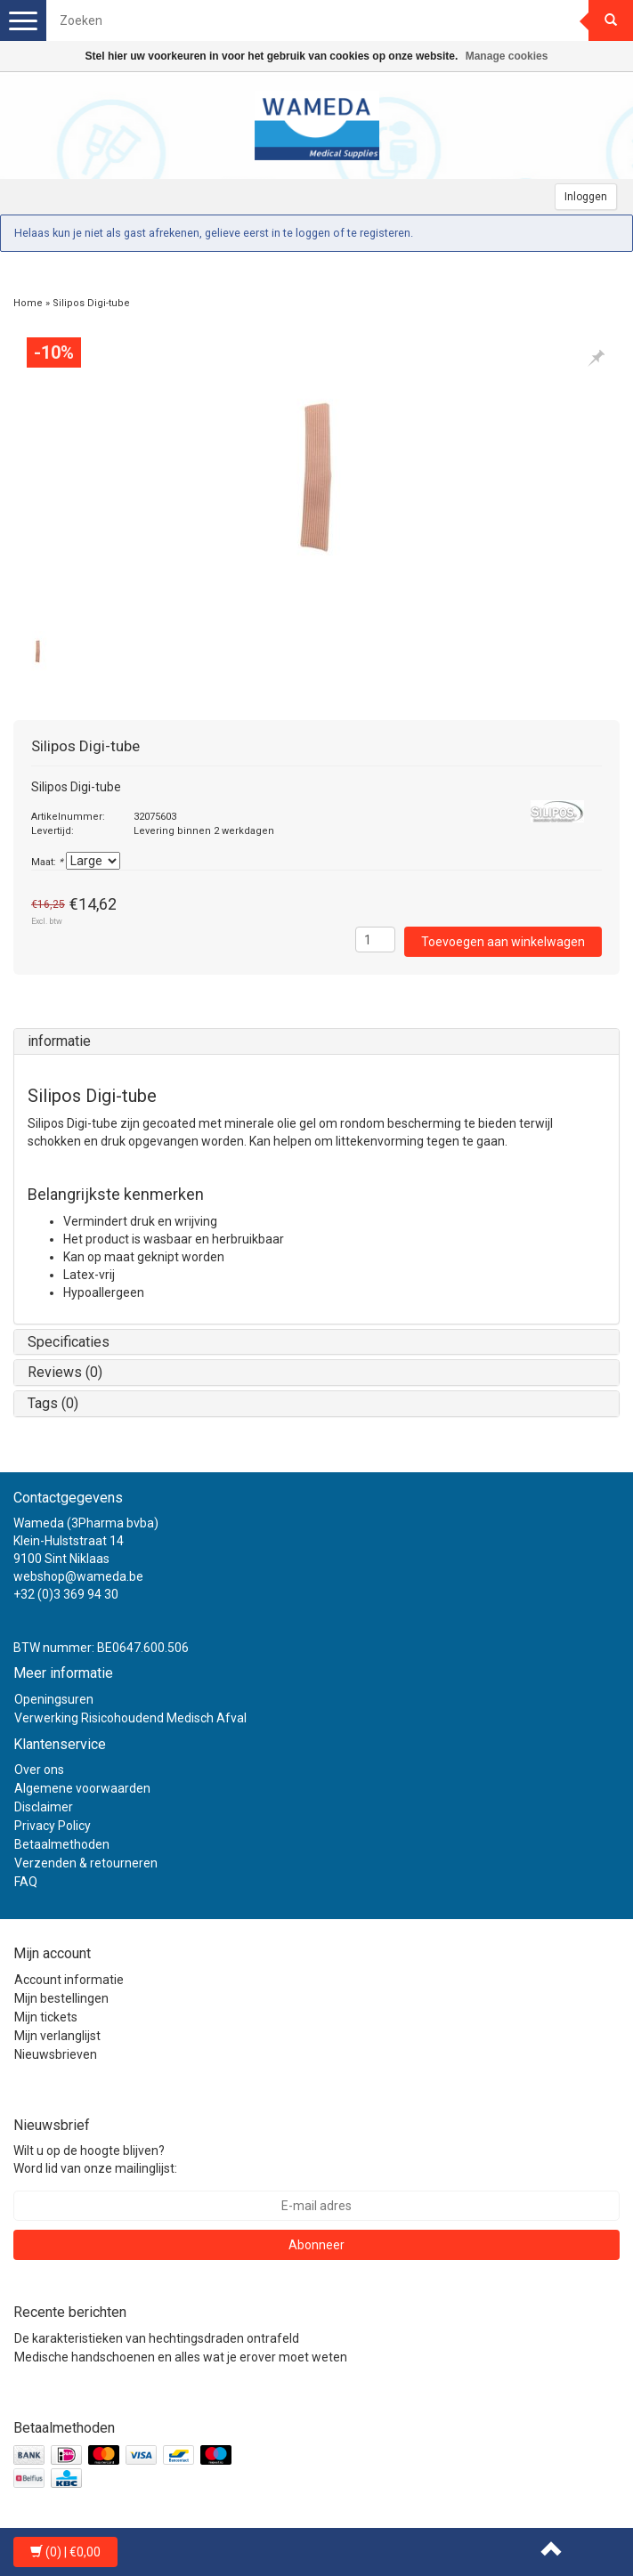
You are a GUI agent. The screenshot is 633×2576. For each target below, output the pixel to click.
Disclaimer (43, 1807)
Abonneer (316, 2245)
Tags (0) (53, 1403)
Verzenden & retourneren (86, 1863)
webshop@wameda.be (78, 1576)
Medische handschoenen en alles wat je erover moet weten (180, 2357)
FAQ (25, 1882)
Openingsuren (53, 1699)
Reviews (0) (65, 1372)
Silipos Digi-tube (91, 303)
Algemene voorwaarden (82, 1788)
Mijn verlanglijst (57, 2036)
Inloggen (585, 196)
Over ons (39, 1769)
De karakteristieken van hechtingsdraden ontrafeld (156, 2338)
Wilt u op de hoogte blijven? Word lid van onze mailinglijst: (95, 2159)
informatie (59, 1041)
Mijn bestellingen (61, 1998)
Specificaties (69, 1341)
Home (28, 303)
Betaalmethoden (62, 1844)
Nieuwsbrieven (55, 2054)
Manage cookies (507, 56)
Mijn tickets (45, 2017)
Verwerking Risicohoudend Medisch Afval (130, 1718)
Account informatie (69, 1980)
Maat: (47, 862)
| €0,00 (65, 2552)
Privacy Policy (52, 1826)
